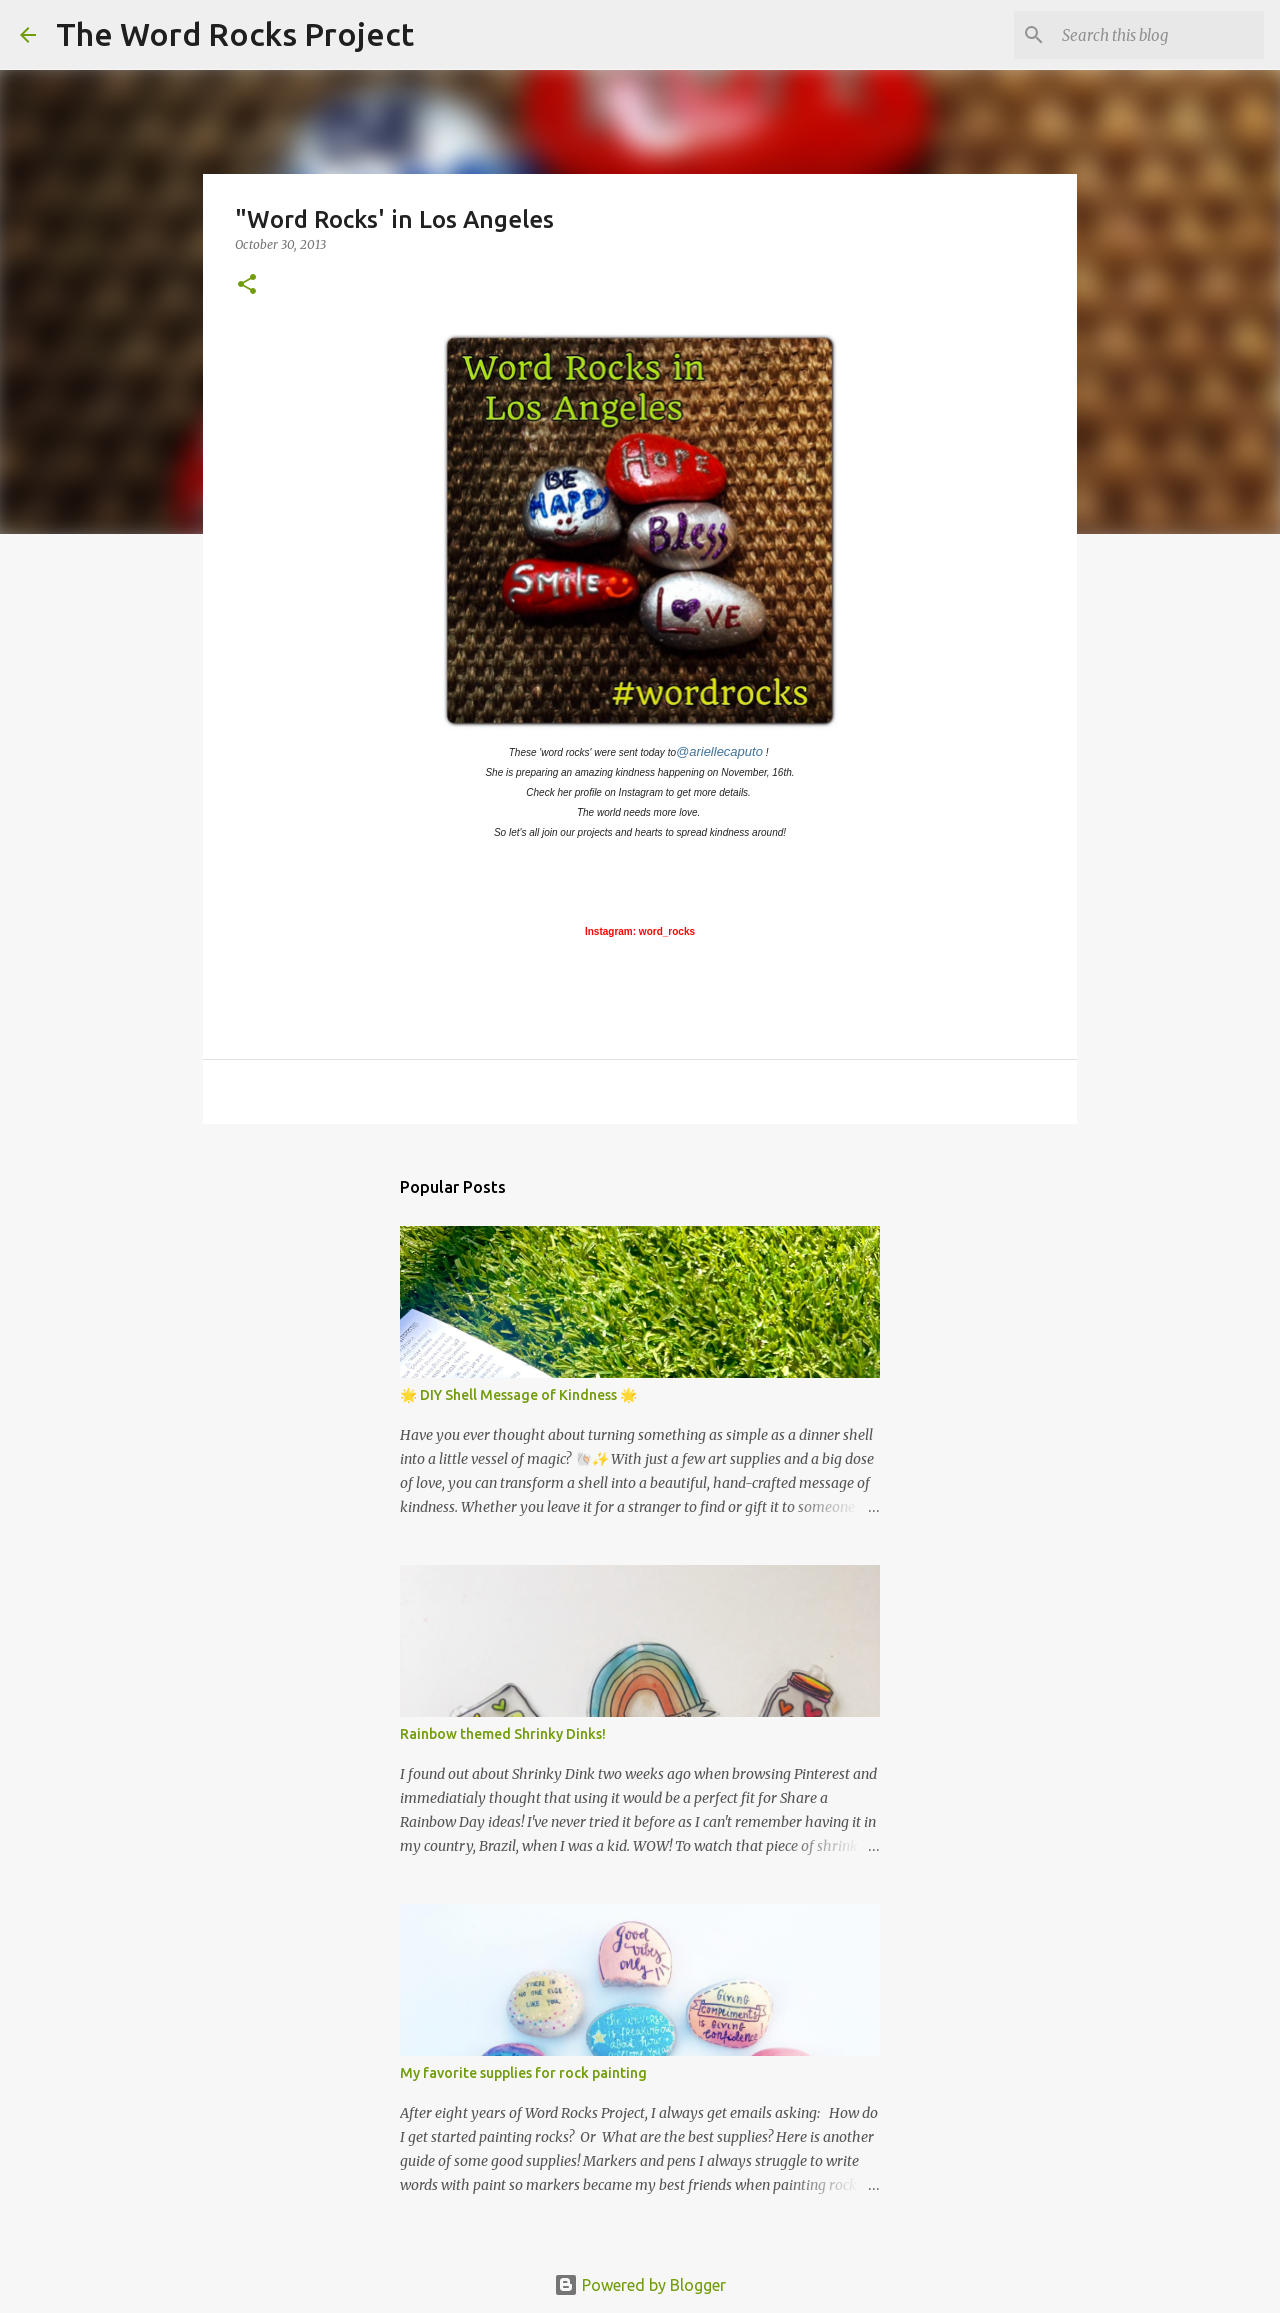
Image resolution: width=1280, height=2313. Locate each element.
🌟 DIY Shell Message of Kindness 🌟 (518, 1395)
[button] (247, 285)
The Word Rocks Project (235, 34)
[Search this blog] (1159, 35)
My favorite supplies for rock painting (523, 2073)
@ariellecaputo (719, 751)
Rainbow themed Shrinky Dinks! (503, 1734)
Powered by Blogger (640, 2285)
